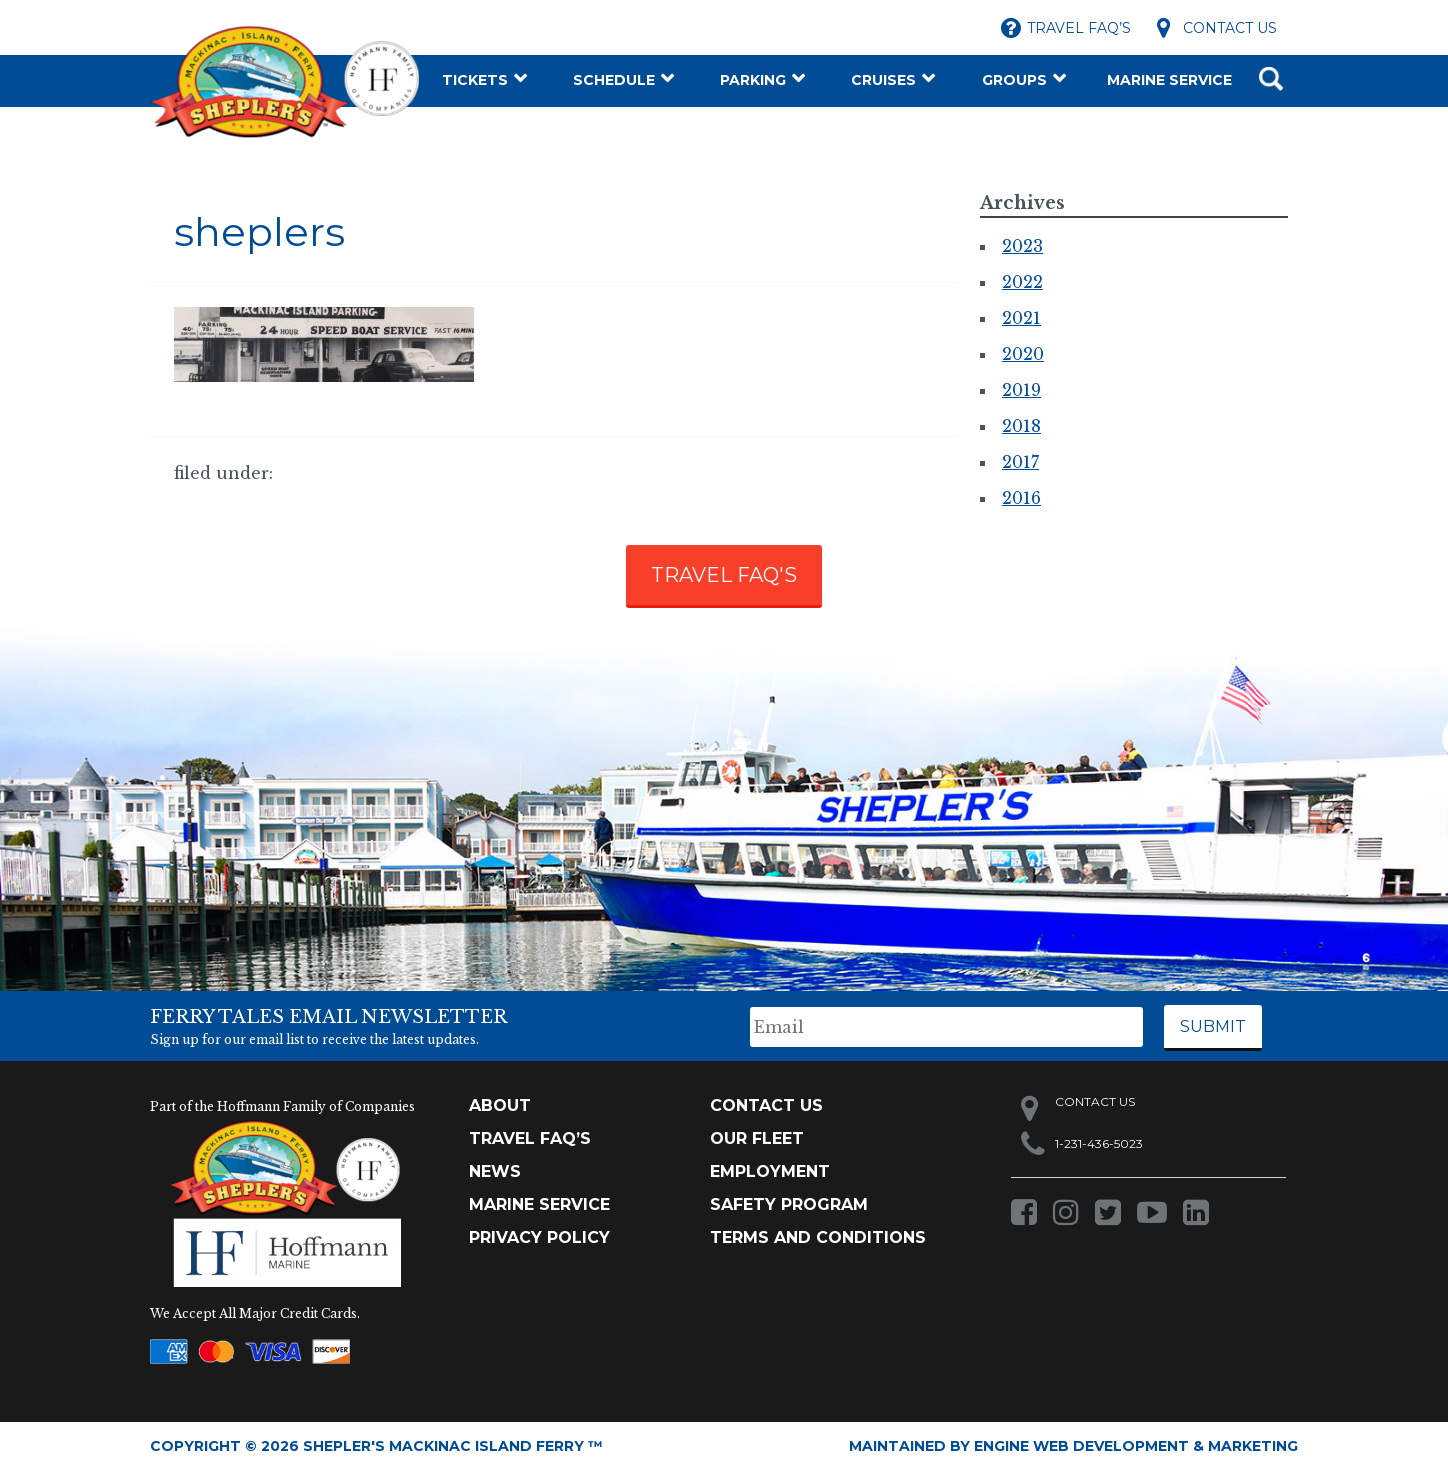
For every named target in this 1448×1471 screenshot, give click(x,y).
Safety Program (789, 1204)
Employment (770, 1171)
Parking (753, 80)
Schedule (614, 80)
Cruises (883, 80)
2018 (1021, 426)
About (500, 1105)
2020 (1023, 354)
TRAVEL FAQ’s (530, 1138)
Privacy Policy (539, 1237)
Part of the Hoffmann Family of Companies (282, 1106)
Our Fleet (757, 1138)
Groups (1014, 80)
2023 (1022, 246)
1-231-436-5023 (1099, 1143)
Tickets (475, 80)
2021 (1021, 318)
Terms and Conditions (818, 1237)
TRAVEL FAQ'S (724, 575)
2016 (1021, 498)
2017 (1020, 462)
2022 (1022, 282)
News (495, 1171)
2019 (1021, 390)
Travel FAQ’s (1079, 28)
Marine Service (1169, 80)
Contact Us (1230, 28)
